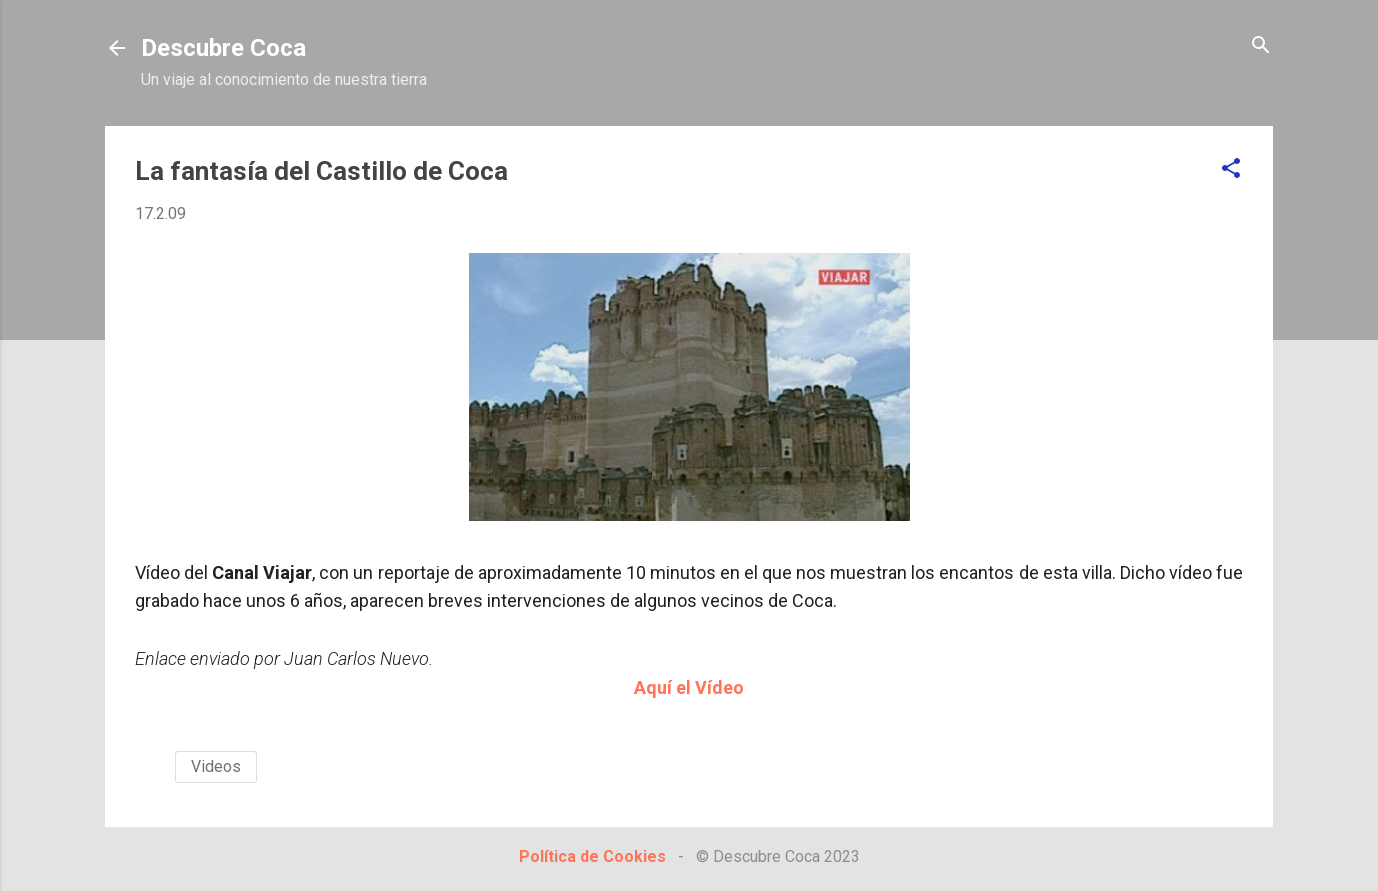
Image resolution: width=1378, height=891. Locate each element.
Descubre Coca (223, 48)
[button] (1231, 169)
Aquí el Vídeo (689, 687)
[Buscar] (1261, 46)
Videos (216, 766)
